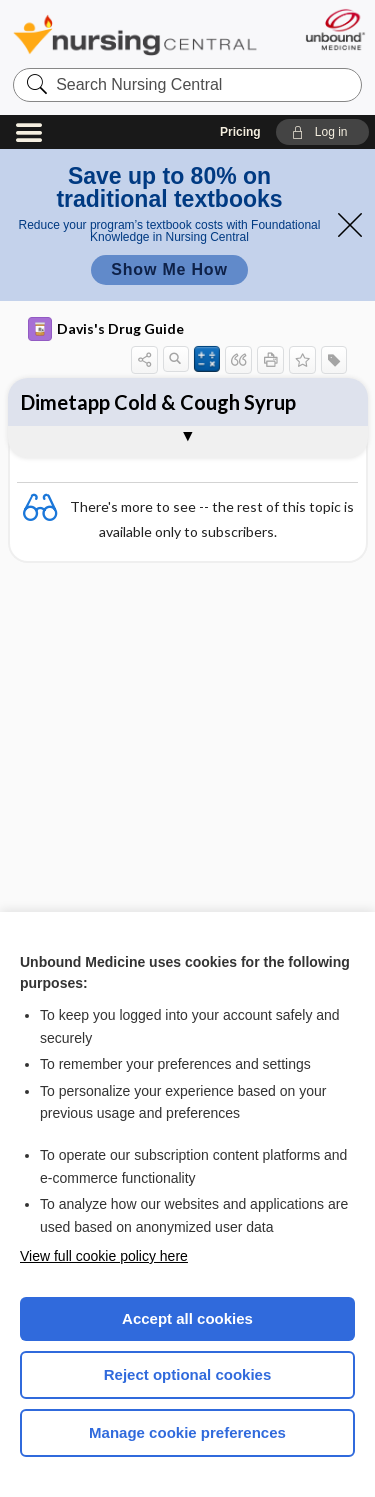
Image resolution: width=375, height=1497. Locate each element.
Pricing (240, 132)
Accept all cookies (187, 1318)
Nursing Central (135, 34)
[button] (322, 132)
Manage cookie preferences (187, 1432)
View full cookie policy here (104, 1256)
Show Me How (169, 269)
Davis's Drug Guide (106, 329)
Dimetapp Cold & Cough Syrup (158, 402)
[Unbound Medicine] (334, 29)
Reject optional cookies (188, 1374)
